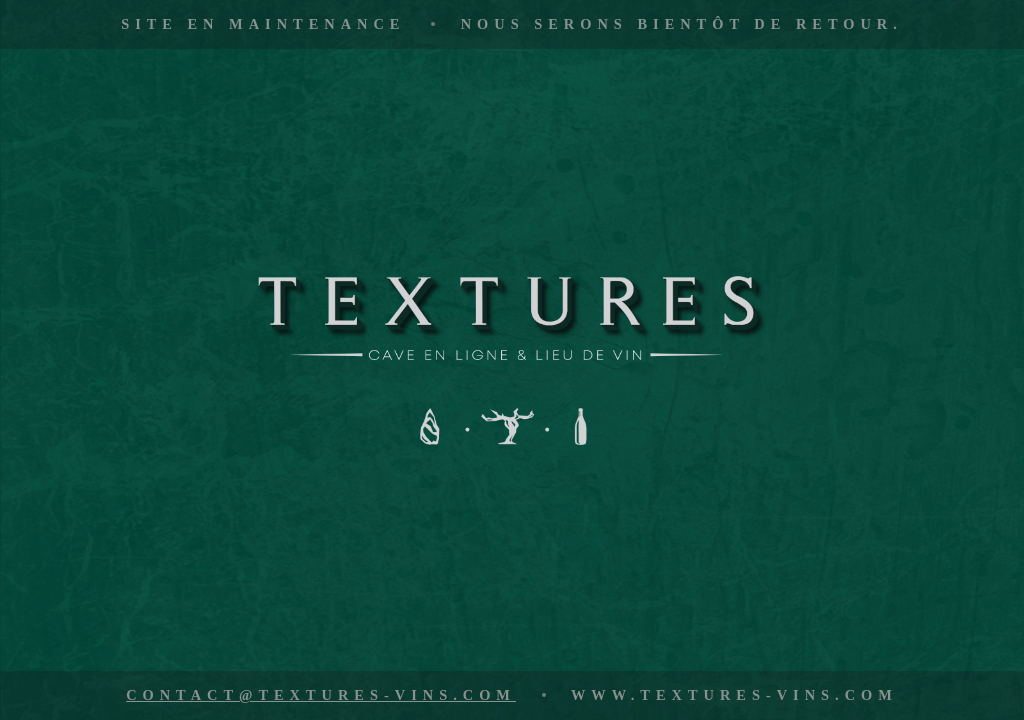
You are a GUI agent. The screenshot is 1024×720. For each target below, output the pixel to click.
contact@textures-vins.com (321, 695)
